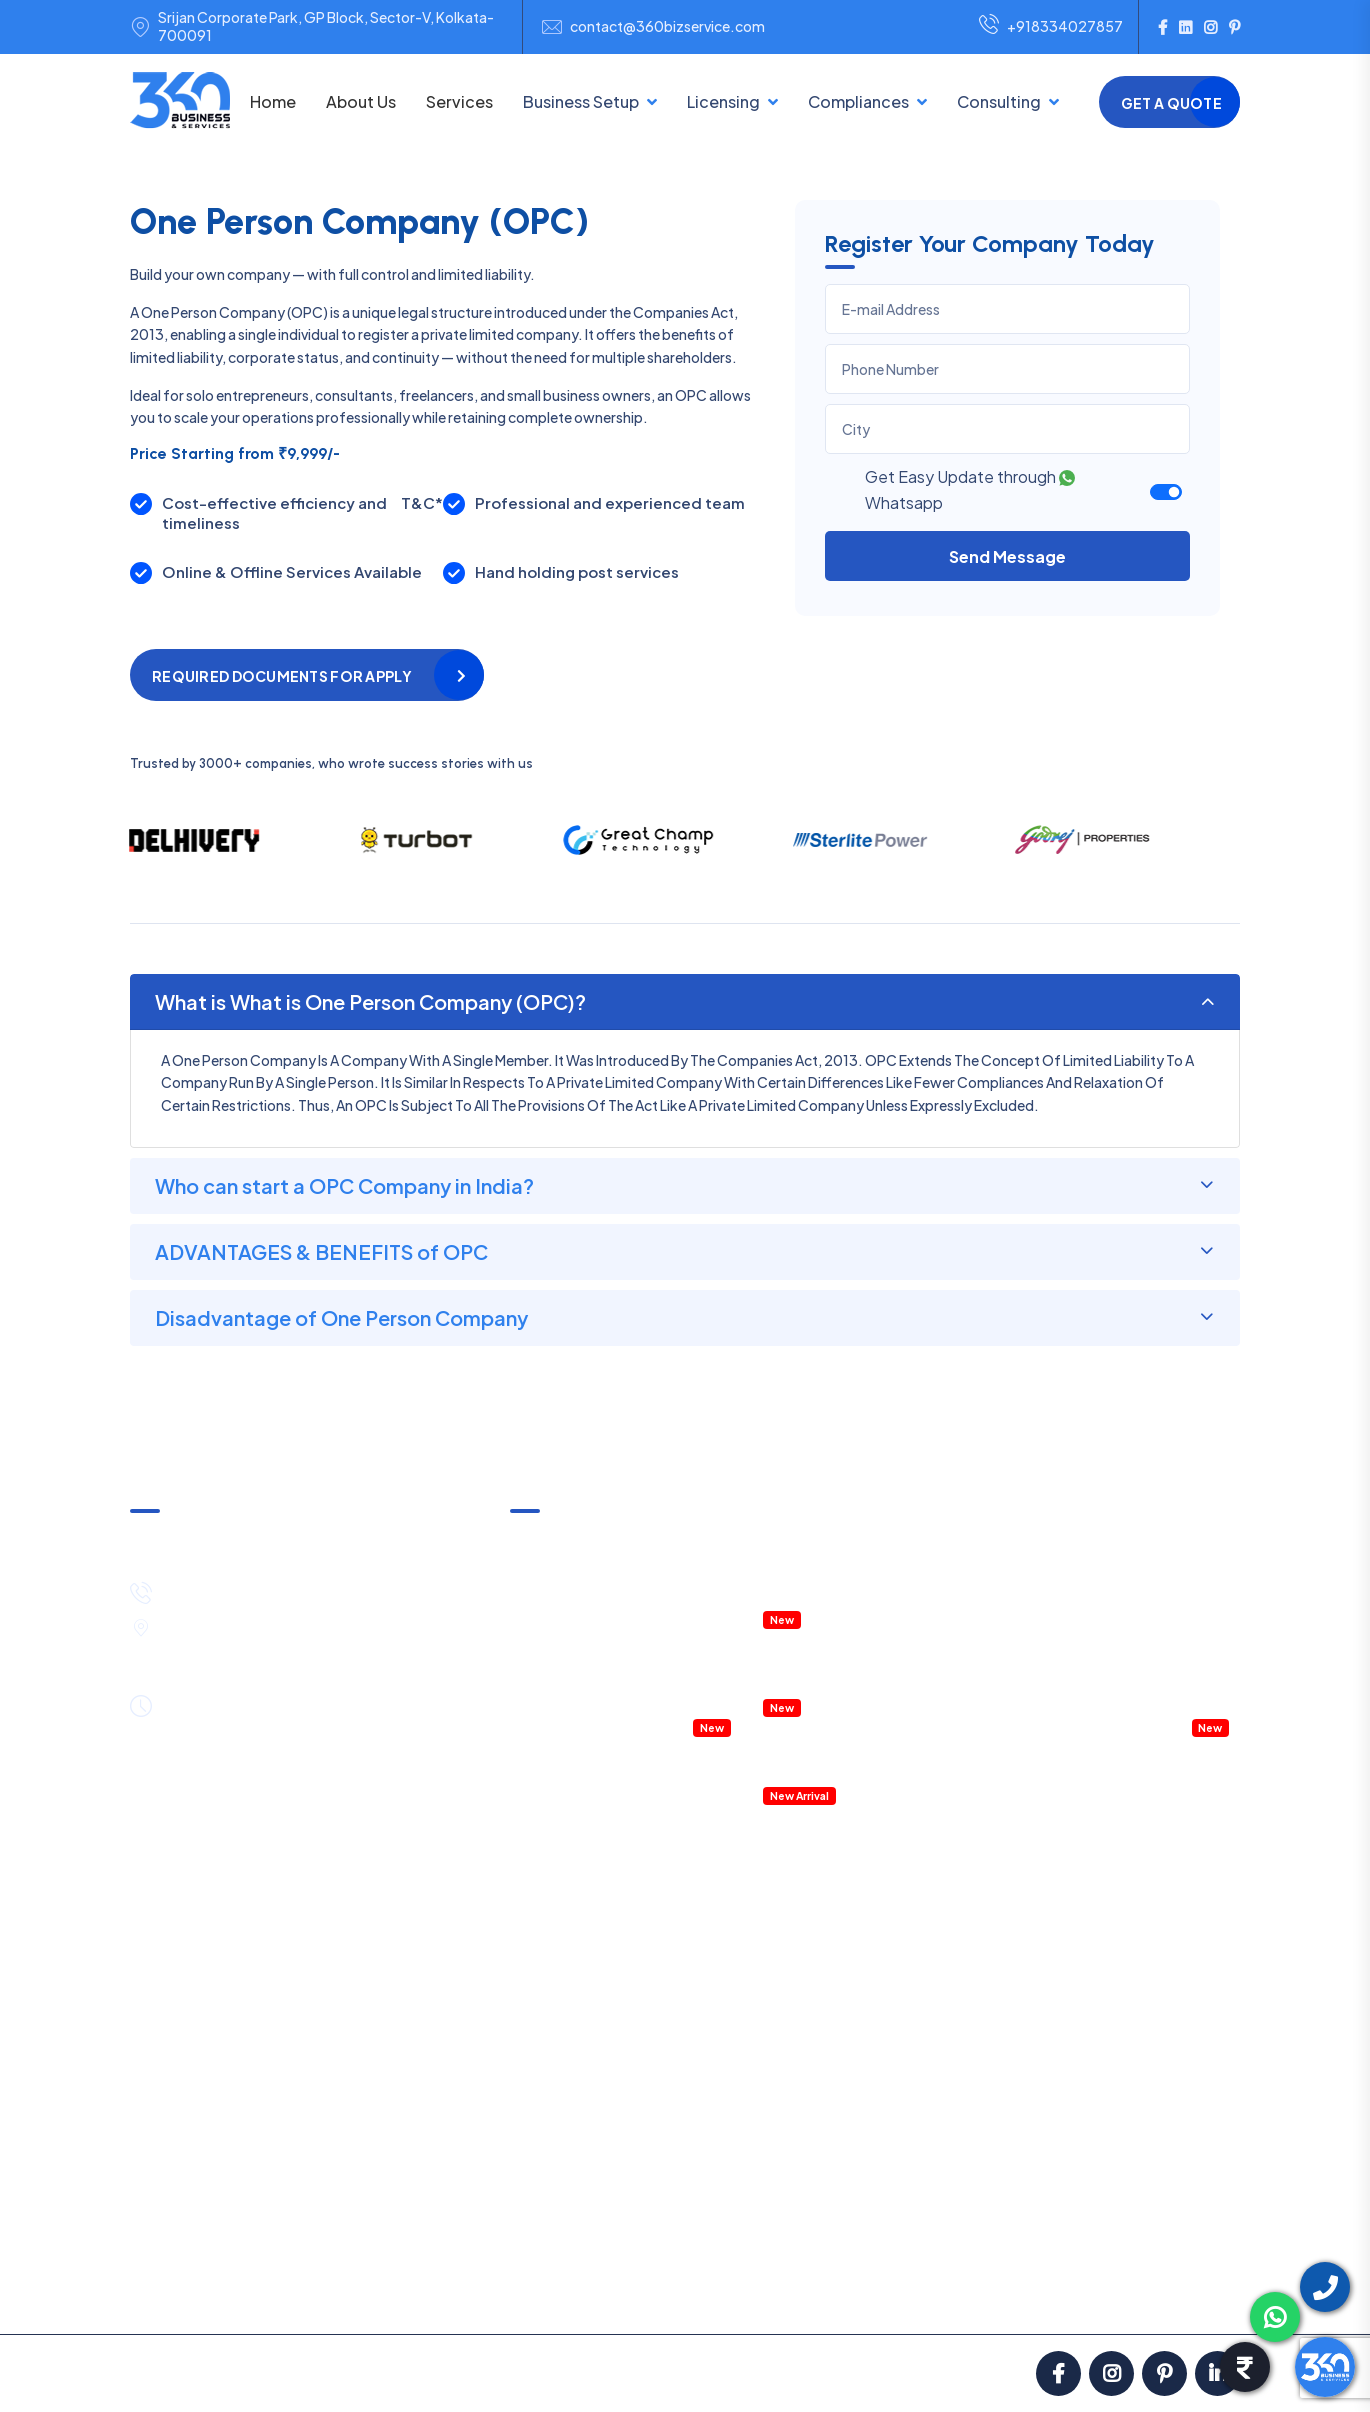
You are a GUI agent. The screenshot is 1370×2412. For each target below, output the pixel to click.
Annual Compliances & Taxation (612, 1605)
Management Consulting (1137, 1628)
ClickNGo (681, 2373)
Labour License (748, 2144)
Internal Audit (973, 2102)
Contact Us (1184, 2294)
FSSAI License (744, 1948)
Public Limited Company (589, 2102)
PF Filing (956, 2036)
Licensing (723, 101)
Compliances (858, 101)
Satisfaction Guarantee (468, 2294)
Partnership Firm (563, 1938)
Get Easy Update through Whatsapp (970, 489)
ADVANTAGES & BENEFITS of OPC (321, 1251)
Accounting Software (834, 1771)
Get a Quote (1171, 103)
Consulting (999, 101)
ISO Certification (754, 1981)
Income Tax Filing (985, 1883)
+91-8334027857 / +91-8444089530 (294, 1590)
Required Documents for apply (282, 676)
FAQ (962, 2294)
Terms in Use (618, 2294)
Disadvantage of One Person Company (341, 1317)
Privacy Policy (735, 2294)
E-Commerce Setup (576, 2134)
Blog (1023, 2294)
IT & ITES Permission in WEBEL (858, 1595)
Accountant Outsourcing (591, 1693)
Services (459, 101)
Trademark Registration (777, 1916)
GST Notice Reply (987, 2167)
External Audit (975, 2134)
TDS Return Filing (985, 1916)
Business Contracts (1143, 2004)
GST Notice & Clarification (595, 1540)
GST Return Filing (986, 1850)
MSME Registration (761, 1883)
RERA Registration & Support (857, 1683)
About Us (361, 101)
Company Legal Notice (1131, 1660)
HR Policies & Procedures (1138, 1595)
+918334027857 (1051, 27)
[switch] (1166, 492)
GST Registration (756, 1850)
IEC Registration (752, 2014)
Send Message (1007, 556)
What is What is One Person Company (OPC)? (370, 1001)
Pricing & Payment (299, 2294)
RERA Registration (759, 2210)
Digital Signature (754, 2046)
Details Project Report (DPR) (854, 1738)
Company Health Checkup (596, 1726)
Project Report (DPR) (1148, 2069)
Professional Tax (984, 2004)
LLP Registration (563, 1906)
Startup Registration (767, 2079)
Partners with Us (864, 2294)
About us (179, 2294)
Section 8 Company (575, 2036)
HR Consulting (1126, 1938)
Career (1092, 2294)
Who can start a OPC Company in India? (344, 1185)
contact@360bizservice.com (667, 26)
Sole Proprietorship (573, 1971)
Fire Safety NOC (753, 2177)
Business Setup (581, 101)
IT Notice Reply (978, 2200)
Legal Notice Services (1149, 2036)
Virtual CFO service (1118, 1726)
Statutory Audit (981, 2069)
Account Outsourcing (1150, 1850)
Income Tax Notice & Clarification (617, 1572)
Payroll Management (1123, 1693)
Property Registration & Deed (859, 1650)
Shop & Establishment (772, 2112)
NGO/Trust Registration (588, 2004)
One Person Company (582, 2069)
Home (273, 101)
